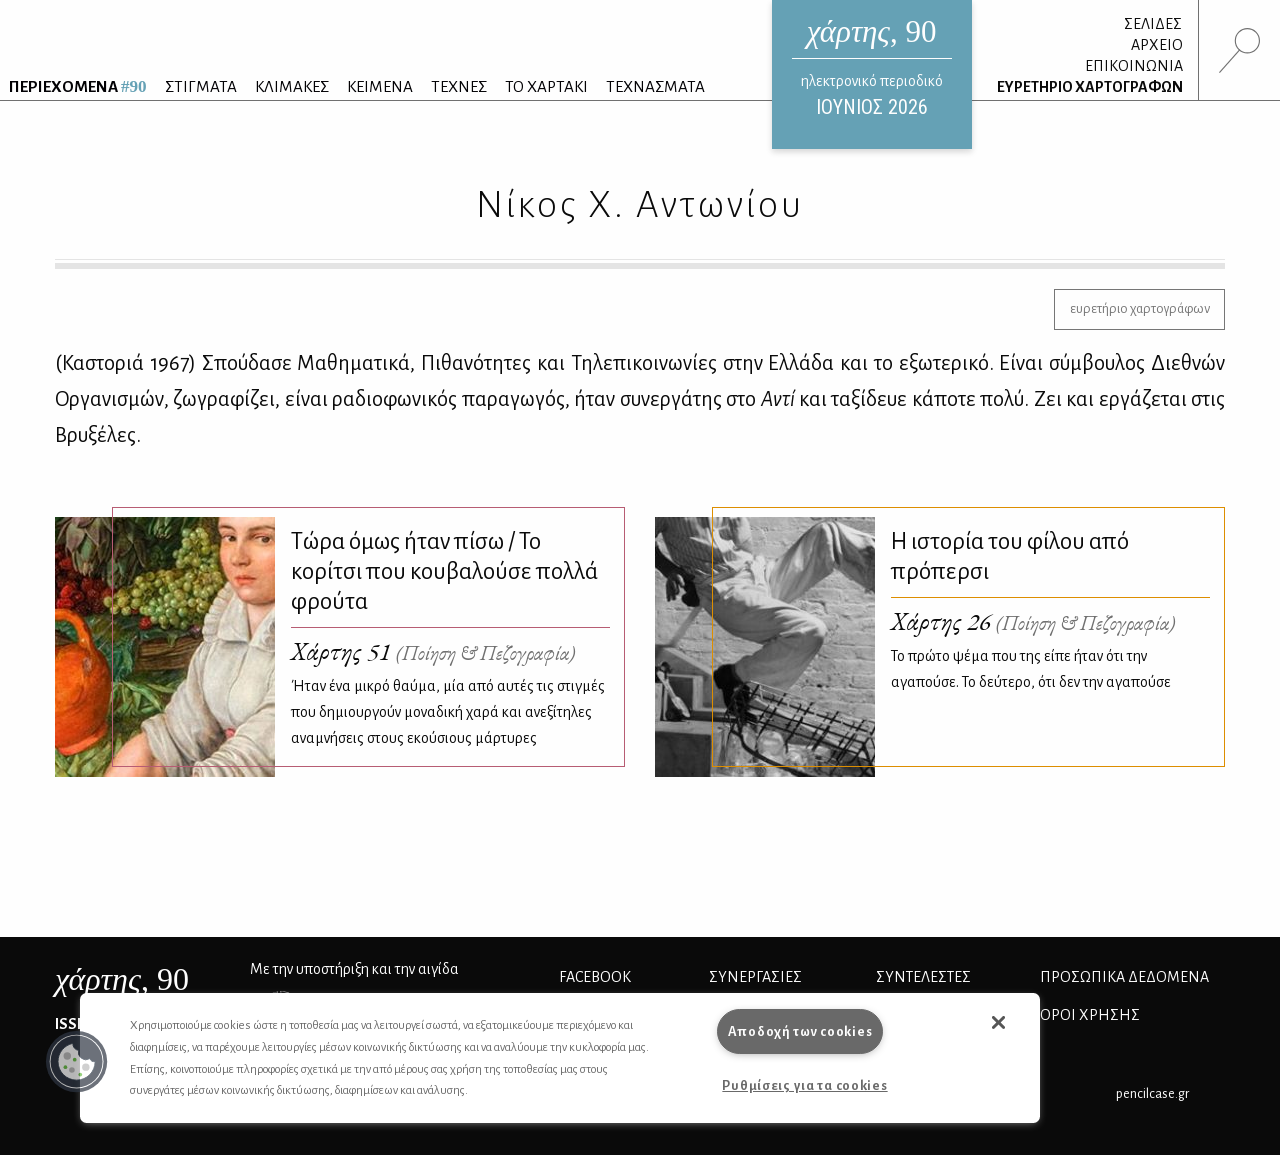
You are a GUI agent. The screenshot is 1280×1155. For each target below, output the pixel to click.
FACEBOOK (595, 977)
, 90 (122, 979)
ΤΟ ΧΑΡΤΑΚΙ (546, 86)
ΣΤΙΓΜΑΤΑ (201, 86)
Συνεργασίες (755, 977)
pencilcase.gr (1152, 1093)
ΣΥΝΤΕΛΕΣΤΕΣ (923, 977)
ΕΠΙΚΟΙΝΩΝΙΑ (1134, 66)
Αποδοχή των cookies (800, 1031)
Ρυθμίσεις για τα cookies (804, 1085)
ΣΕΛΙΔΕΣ (1153, 24)
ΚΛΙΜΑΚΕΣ (292, 86)
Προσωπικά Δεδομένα (1124, 977)
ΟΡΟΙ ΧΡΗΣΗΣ (1090, 1015)
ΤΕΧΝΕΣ (459, 86)
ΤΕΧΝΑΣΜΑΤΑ (655, 86)
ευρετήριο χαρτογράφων (1140, 308)
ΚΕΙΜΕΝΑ (380, 86)
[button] (77, 1062)
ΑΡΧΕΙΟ (1157, 45)
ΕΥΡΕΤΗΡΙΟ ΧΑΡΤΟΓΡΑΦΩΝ (1090, 87)
